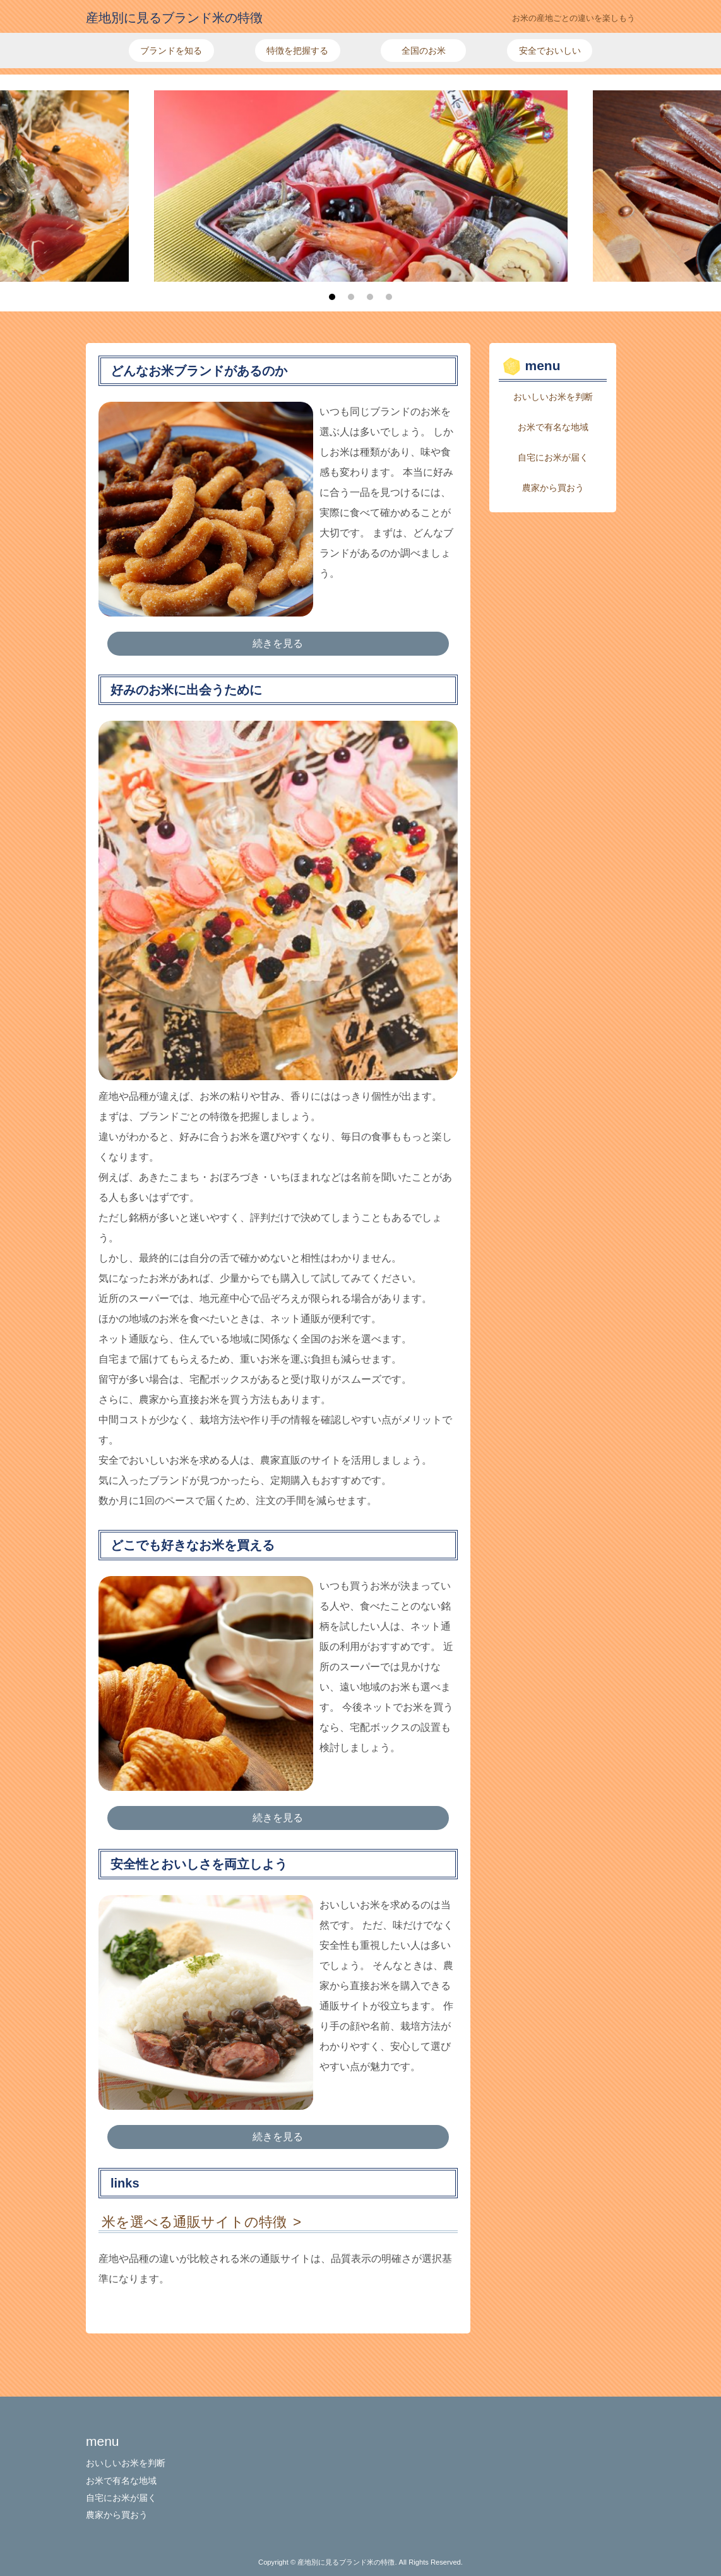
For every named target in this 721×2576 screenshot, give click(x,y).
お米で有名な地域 (553, 427)
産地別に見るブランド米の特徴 (174, 18)
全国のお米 (424, 50)
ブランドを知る (171, 50)
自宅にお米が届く (553, 457)
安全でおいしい (550, 50)
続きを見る (278, 643)
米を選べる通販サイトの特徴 (194, 2222)
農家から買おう (553, 488)
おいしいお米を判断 (553, 397)
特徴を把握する (297, 50)
